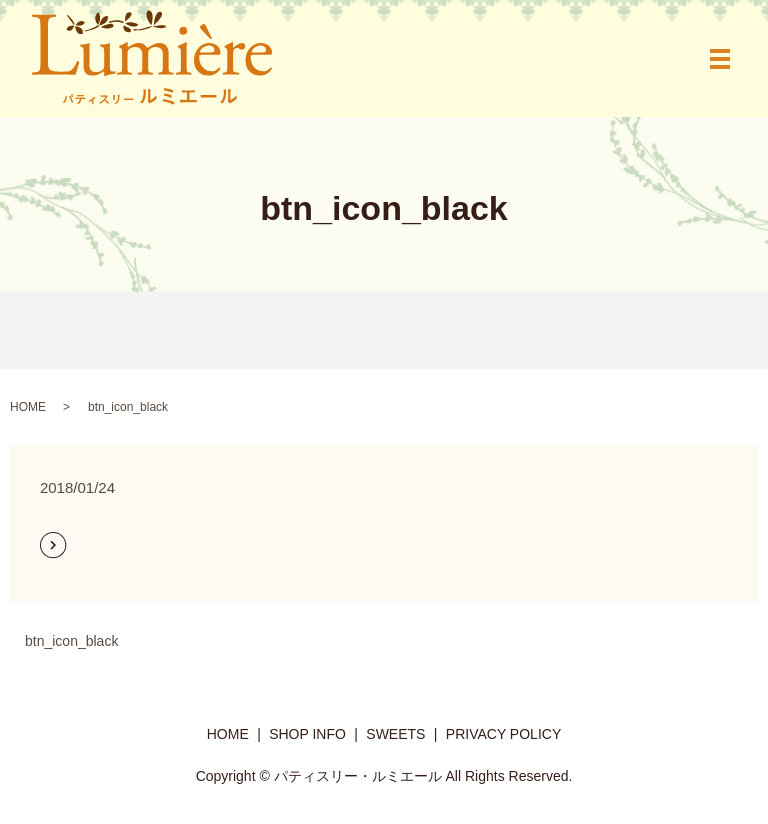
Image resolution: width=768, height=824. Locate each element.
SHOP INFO (307, 734)
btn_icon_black (71, 641)
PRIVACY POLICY (503, 734)
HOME (28, 407)
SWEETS (395, 734)
